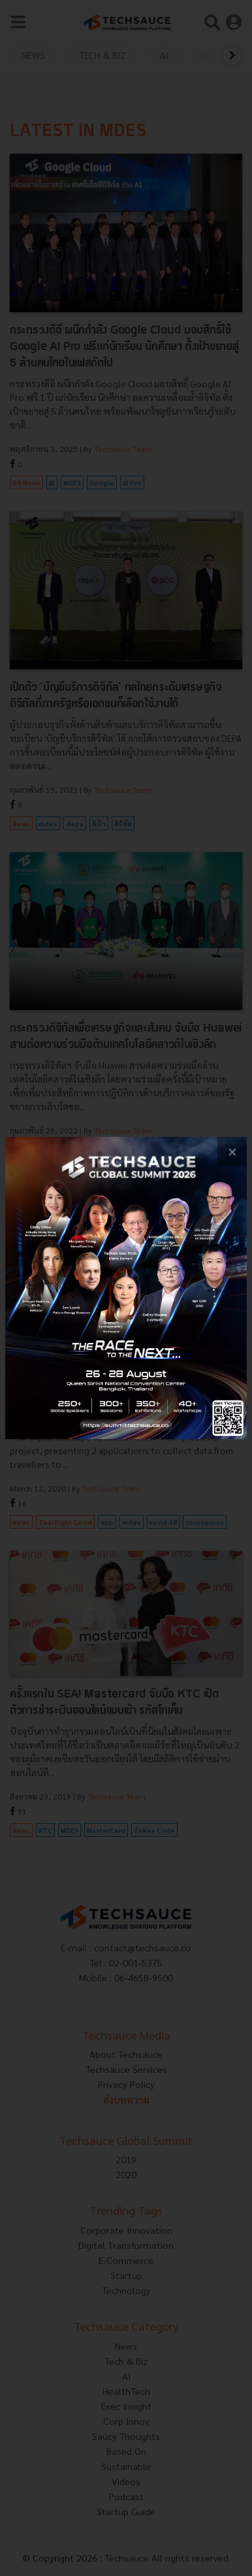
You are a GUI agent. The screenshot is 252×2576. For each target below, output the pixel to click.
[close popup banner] (232, 1151)
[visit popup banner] (126, 1288)
